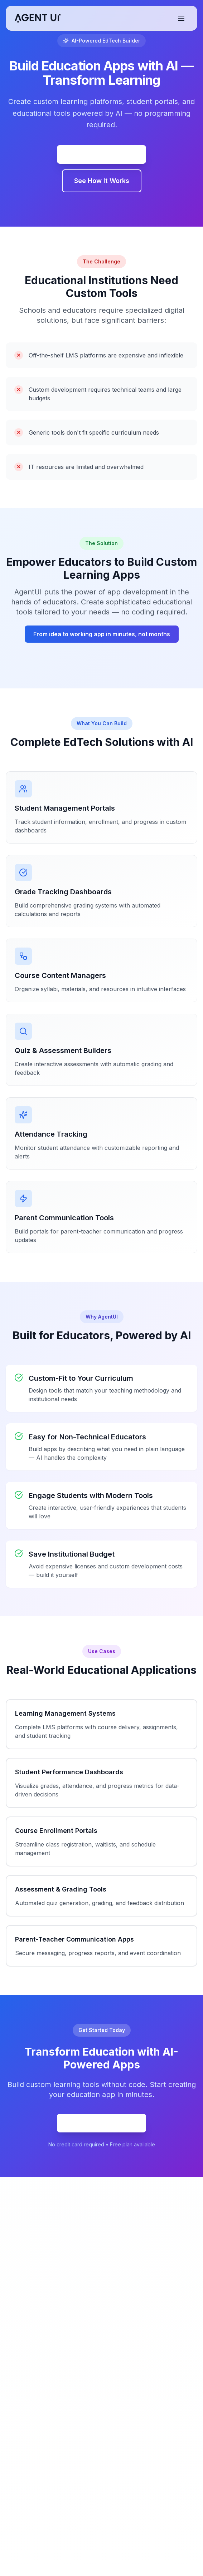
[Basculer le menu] (181, 18)
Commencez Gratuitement (101, 154)
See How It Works (101, 180)
